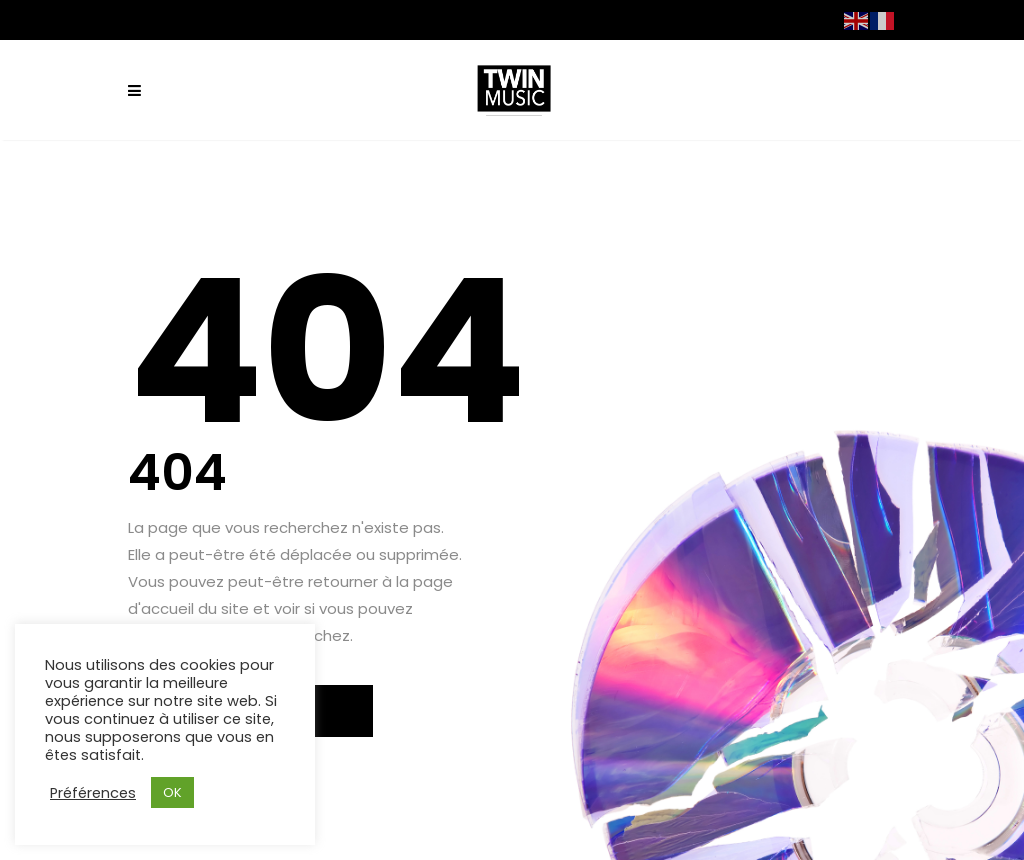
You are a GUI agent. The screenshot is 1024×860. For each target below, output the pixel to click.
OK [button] (172, 792)
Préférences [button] (93, 793)
